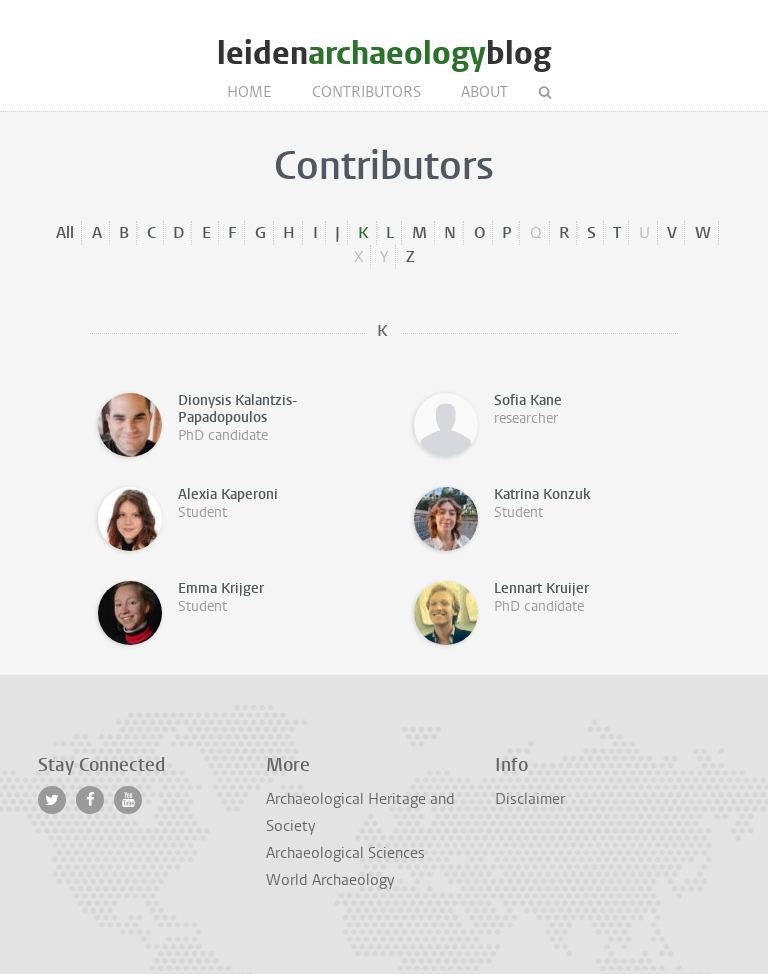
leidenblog (384, 53)
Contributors (366, 92)
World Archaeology (330, 880)
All (65, 232)
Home (249, 92)
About (484, 92)
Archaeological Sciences (345, 853)
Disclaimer (530, 799)
